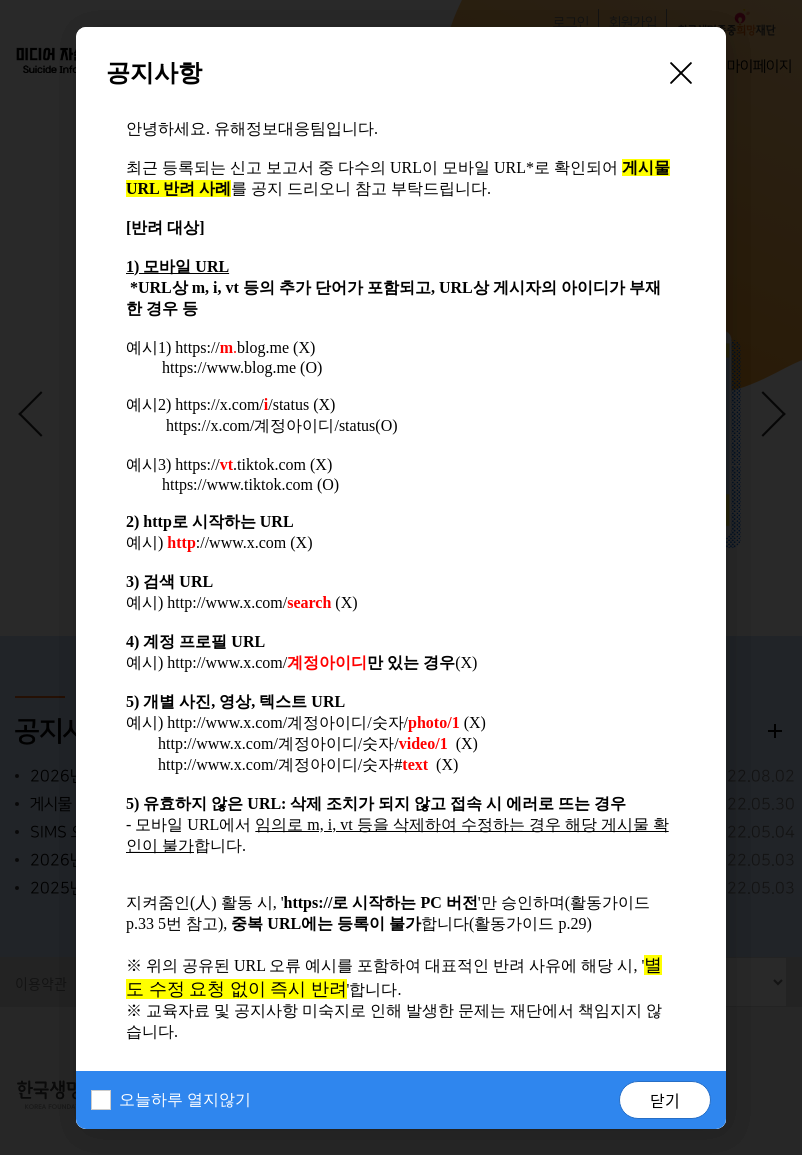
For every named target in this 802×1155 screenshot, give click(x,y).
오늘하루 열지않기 (185, 1099)
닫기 (665, 1100)
